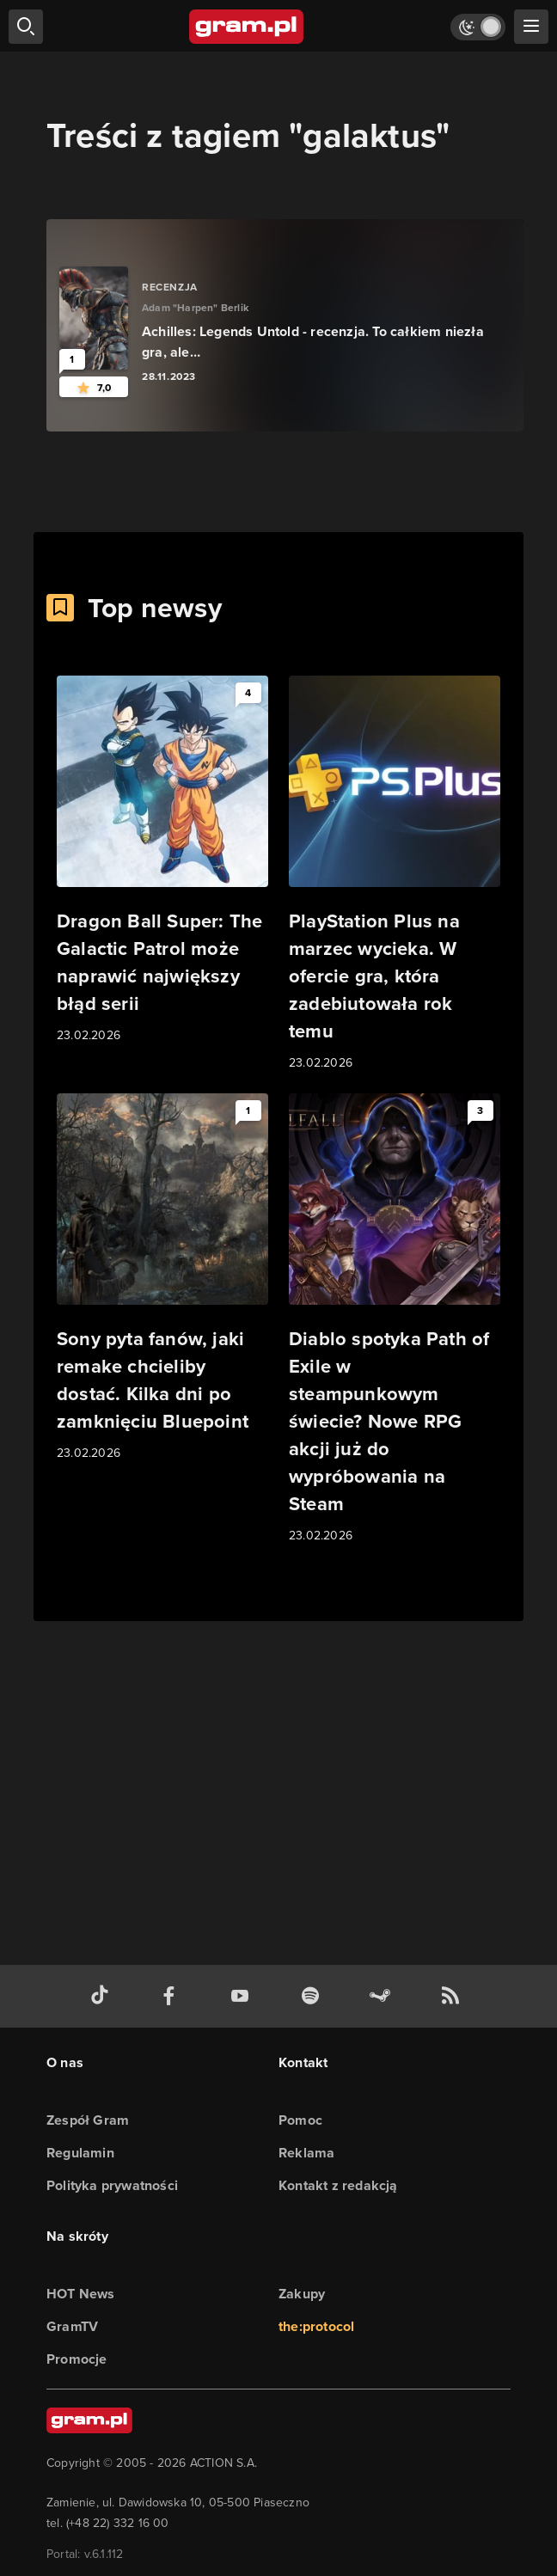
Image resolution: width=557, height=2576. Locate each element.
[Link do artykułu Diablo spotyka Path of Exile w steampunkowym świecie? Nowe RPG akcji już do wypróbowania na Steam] (394, 1319)
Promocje (76, 2359)
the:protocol (316, 2326)
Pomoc (300, 2120)
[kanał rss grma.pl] (454, 1996)
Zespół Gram (87, 2120)
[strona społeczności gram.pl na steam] (383, 1996)
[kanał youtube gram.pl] (243, 1996)
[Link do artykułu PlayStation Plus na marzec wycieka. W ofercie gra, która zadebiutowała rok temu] (394, 874)
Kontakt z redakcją (338, 2185)
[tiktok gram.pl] (103, 1996)
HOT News (80, 2294)
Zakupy (301, 2294)
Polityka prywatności (112, 2185)
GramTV (72, 2326)
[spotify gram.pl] (313, 1996)
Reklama (306, 2153)
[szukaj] (26, 26)
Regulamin (80, 2153)
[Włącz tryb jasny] (477, 27)
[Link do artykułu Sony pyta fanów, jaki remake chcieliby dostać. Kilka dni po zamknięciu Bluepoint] (162, 1278)
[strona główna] (247, 26)
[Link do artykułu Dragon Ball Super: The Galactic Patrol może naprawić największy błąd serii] (162, 860)
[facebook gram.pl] (173, 1996)
